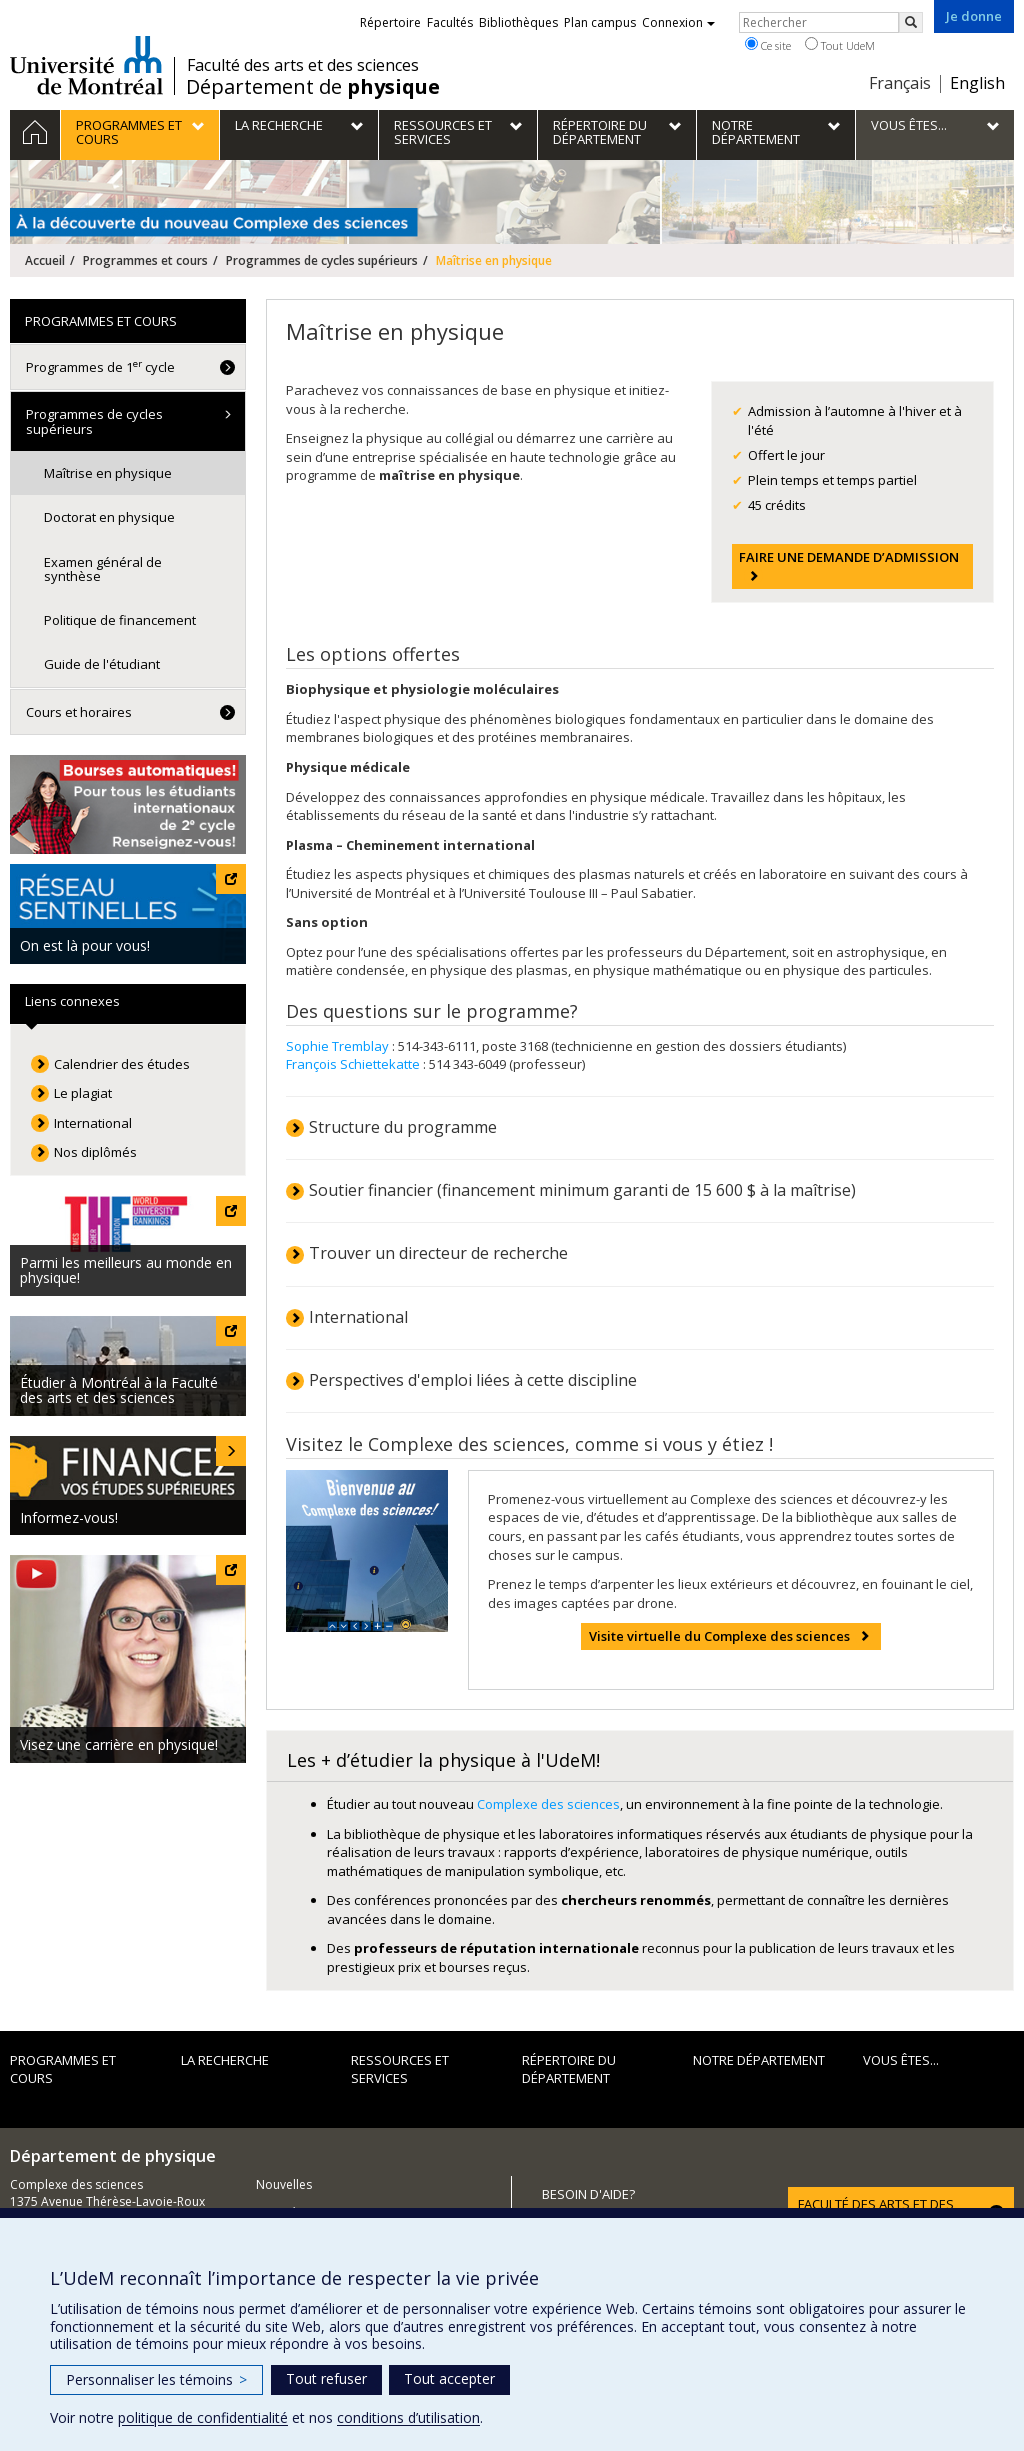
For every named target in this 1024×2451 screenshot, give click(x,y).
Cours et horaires (79, 712)
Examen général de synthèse (103, 569)
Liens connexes (72, 1001)
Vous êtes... (901, 2060)
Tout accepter (449, 2378)
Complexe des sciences (548, 1804)
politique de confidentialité (203, 2417)
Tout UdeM (840, 45)
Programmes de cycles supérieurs (322, 260)
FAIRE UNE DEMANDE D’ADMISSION (849, 557)
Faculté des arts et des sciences (303, 65)
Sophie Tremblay (339, 1046)
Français (900, 83)
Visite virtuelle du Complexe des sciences (719, 1636)
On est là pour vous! (85, 945)
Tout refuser (326, 2378)
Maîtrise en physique (108, 473)
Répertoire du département (569, 2069)
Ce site (768, 45)
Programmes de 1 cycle (100, 366)
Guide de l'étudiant (102, 664)
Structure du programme (403, 1127)
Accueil (45, 260)
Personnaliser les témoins (156, 2379)
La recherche (225, 2060)
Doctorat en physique (109, 517)
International (358, 1317)
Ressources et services (400, 2069)
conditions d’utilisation (408, 2417)
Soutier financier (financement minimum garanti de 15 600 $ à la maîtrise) (582, 1190)
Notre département (759, 2060)
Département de (313, 87)
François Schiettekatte (353, 1064)
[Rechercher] (911, 22)
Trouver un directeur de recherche (438, 1253)
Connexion (678, 22)
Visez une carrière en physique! (119, 1744)
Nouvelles (284, 2184)
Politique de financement (120, 620)
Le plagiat (83, 1093)
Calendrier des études (122, 1064)
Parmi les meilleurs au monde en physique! (126, 1270)
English (977, 83)
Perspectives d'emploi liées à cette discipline (473, 1380)
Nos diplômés (95, 1152)
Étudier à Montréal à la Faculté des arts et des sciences (119, 1390)
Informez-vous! (69, 1517)
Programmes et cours (145, 260)
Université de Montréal (86, 65)
